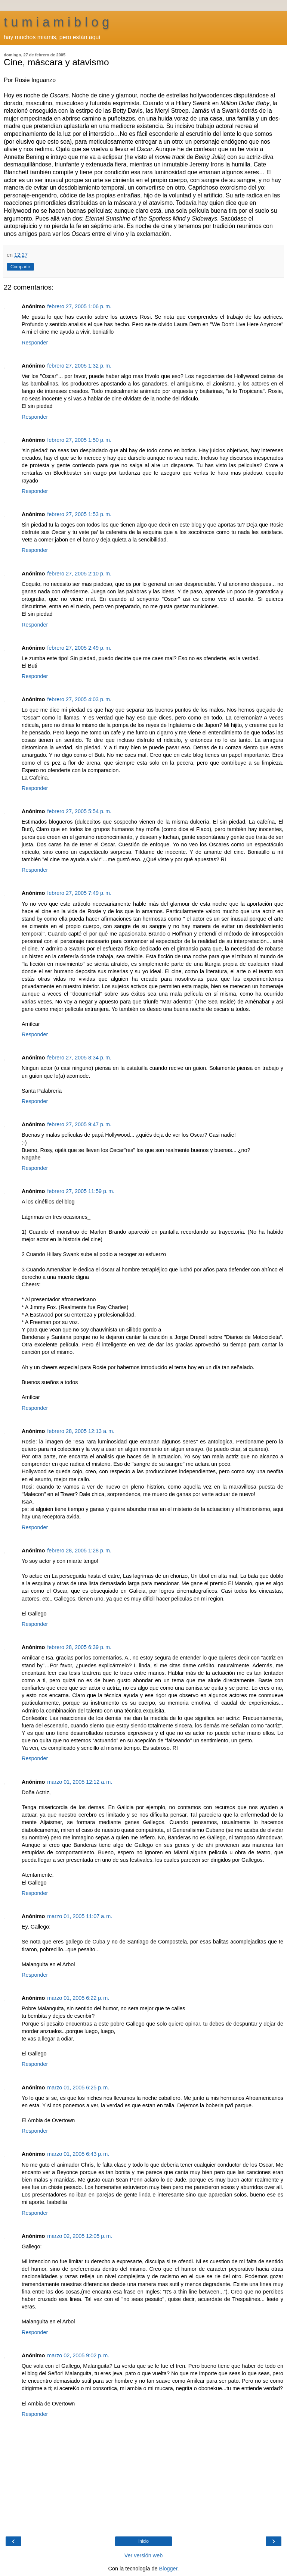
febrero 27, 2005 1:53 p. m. (79, 514)
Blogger (168, 2569)
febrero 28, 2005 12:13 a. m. (80, 1431)
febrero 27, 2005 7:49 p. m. (79, 893)
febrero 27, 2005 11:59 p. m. (80, 1191)
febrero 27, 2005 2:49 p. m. (79, 648)
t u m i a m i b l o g (56, 22)
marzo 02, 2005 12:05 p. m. (79, 2236)
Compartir (20, 266)
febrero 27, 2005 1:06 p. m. (79, 306)
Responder (35, 343)
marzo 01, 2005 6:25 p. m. (78, 2088)
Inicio (143, 2541)
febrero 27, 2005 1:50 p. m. (79, 440)
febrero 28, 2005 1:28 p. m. (79, 1551)
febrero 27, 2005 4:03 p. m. (79, 699)
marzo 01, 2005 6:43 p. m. (78, 2154)
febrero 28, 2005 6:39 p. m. (79, 1647)
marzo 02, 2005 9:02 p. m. (78, 2355)
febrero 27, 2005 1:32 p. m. (79, 366)
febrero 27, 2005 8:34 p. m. (79, 1058)
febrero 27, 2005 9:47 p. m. (79, 1124)
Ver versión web (143, 2555)
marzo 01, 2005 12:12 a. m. (79, 1782)
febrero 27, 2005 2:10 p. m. (79, 574)
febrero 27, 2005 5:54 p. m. (79, 811)
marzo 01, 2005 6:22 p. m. (78, 1998)
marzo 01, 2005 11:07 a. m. (79, 1916)
